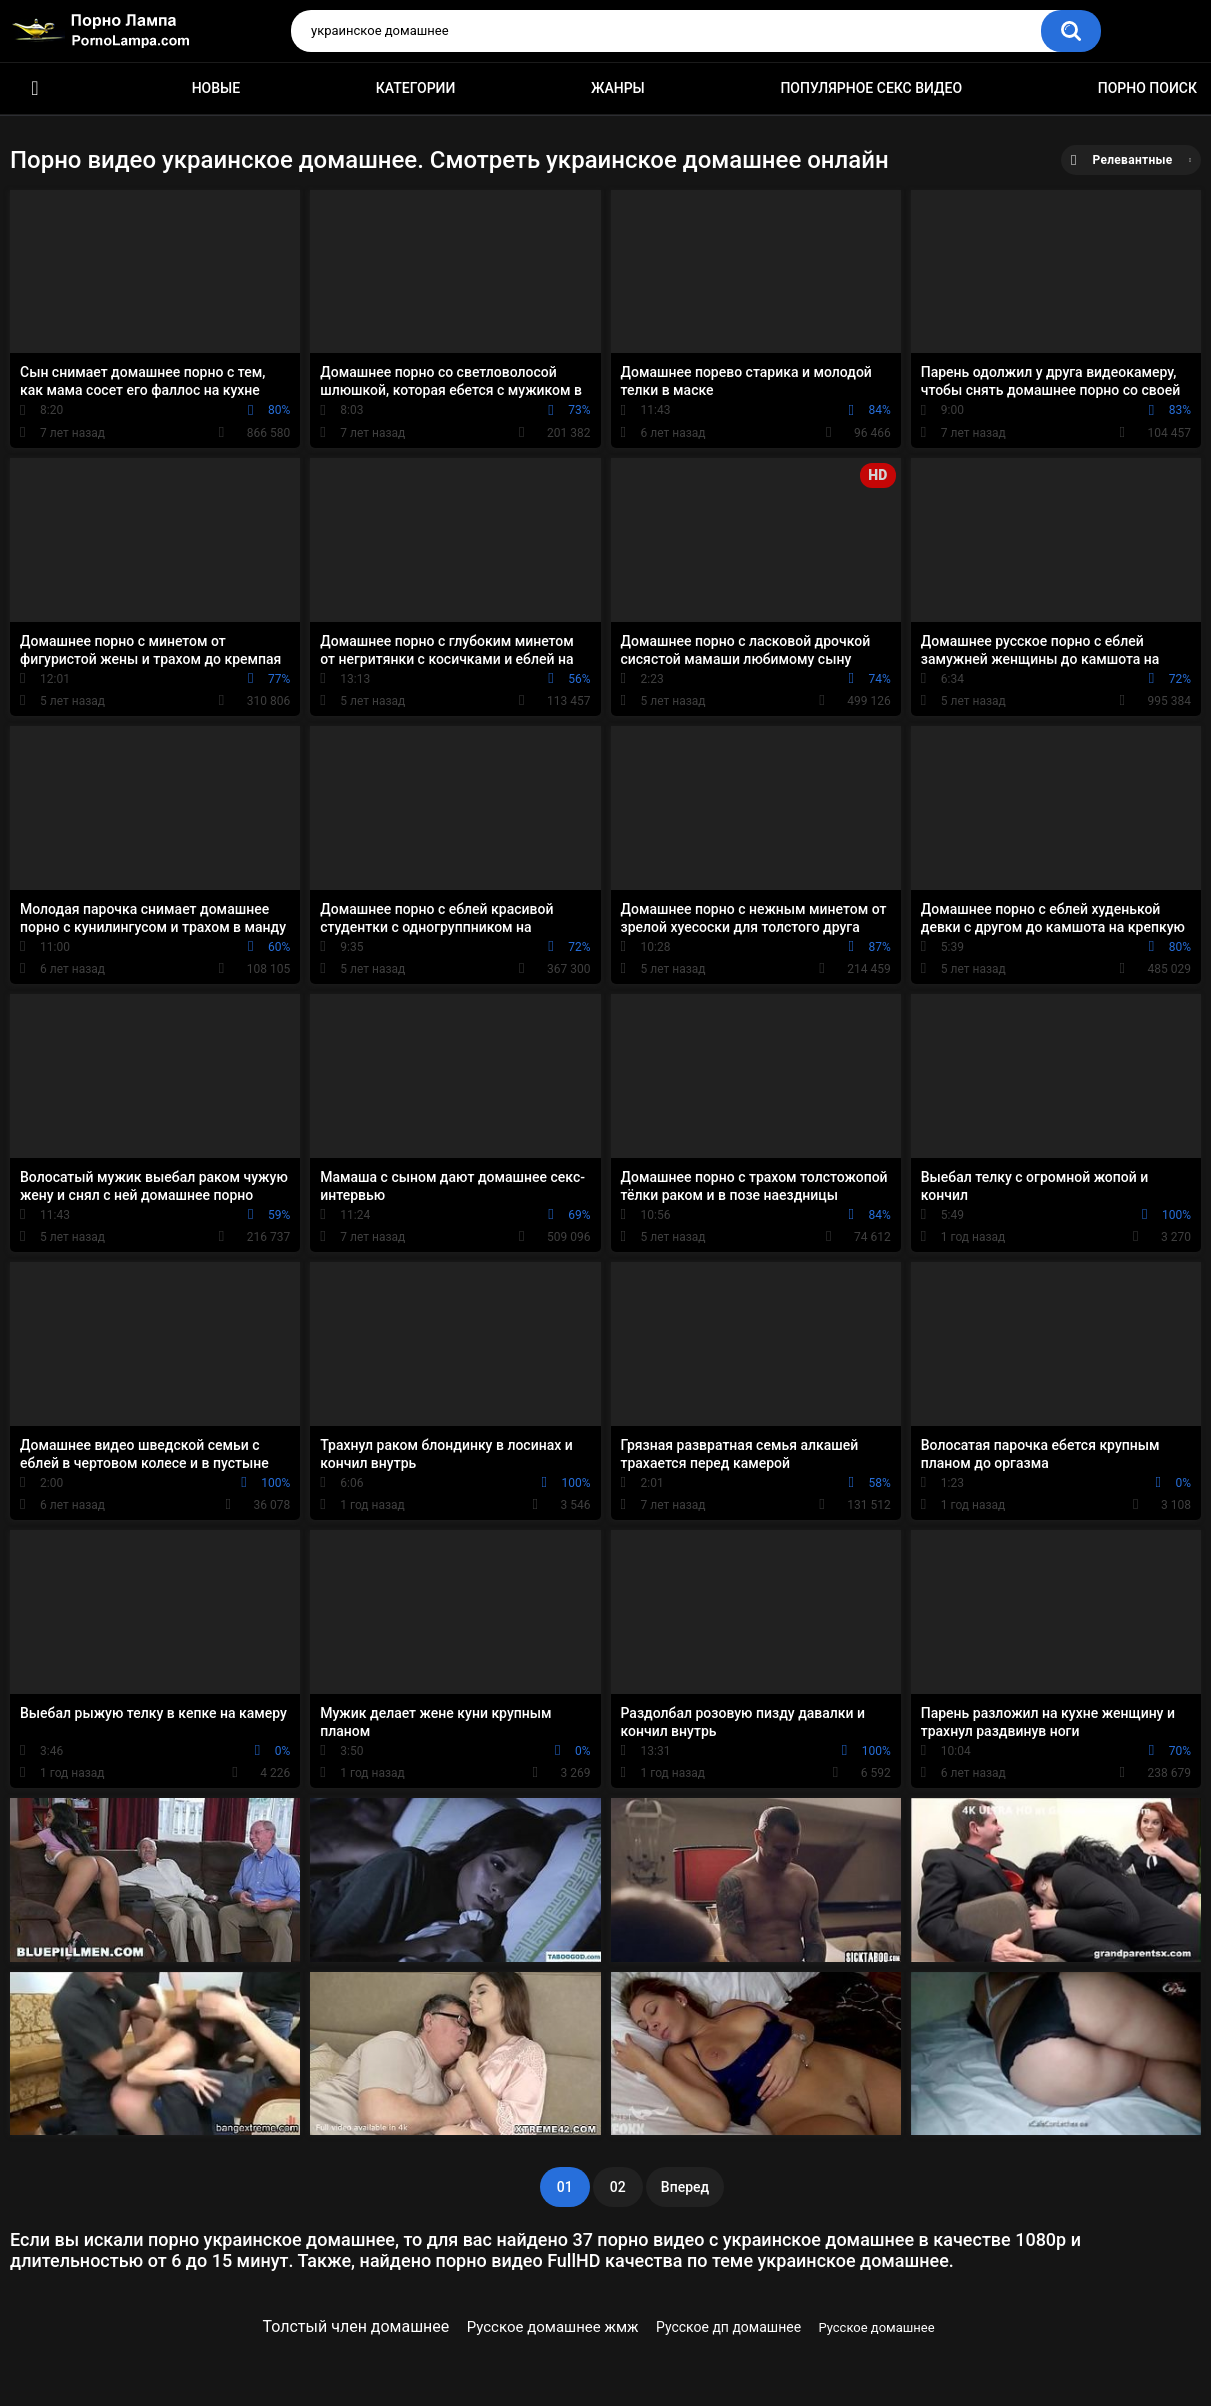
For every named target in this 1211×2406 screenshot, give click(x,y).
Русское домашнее (876, 2327)
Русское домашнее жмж (553, 2327)
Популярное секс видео (871, 88)
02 (618, 2187)
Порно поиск (1147, 88)
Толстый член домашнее (355, 2326)
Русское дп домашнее (728, 2327)
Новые (216, 88)
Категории (416, 88)
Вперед (685, 2187)
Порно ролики (35, 88)
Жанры (618, 88)
